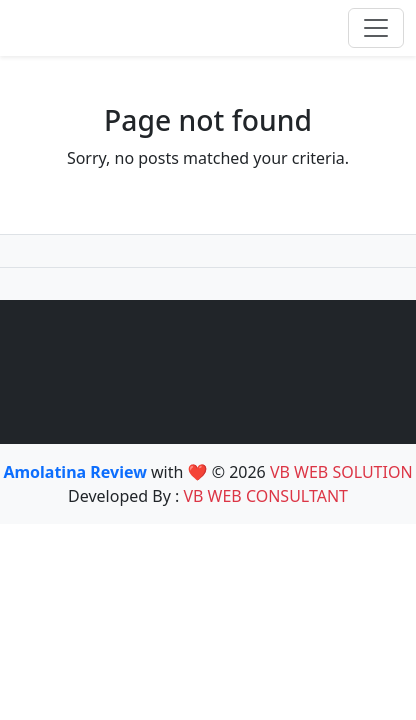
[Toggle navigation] (376, 28)
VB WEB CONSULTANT (265, 496)
